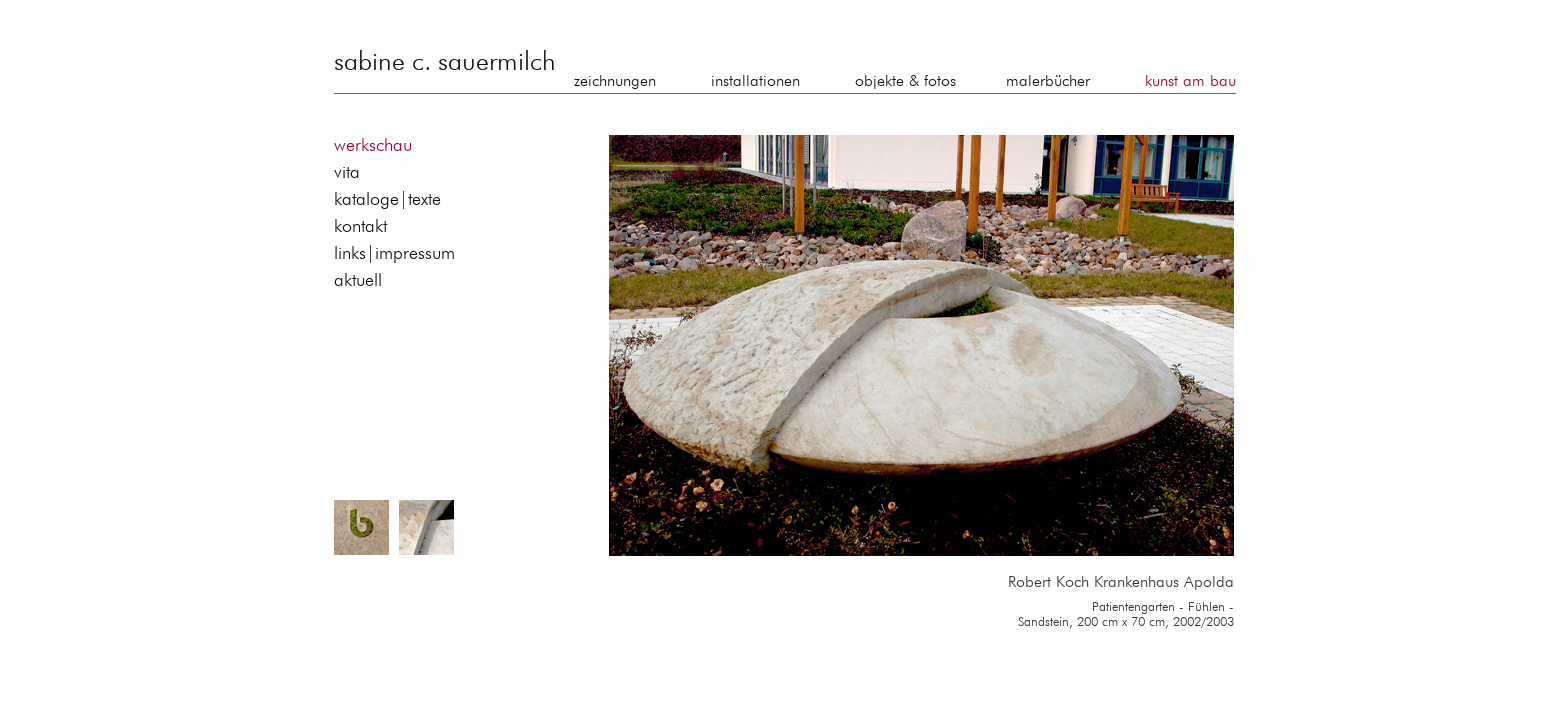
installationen (755, 82)
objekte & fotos (905, 82)
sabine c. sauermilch (445, 63)
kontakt (360, 227)
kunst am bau (1190, 82)
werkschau (373, 146)
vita (347, 173)
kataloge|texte (387, 200)
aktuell (358, 281)
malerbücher (1048, 82)
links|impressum (394, 254)
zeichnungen (615, 82)
